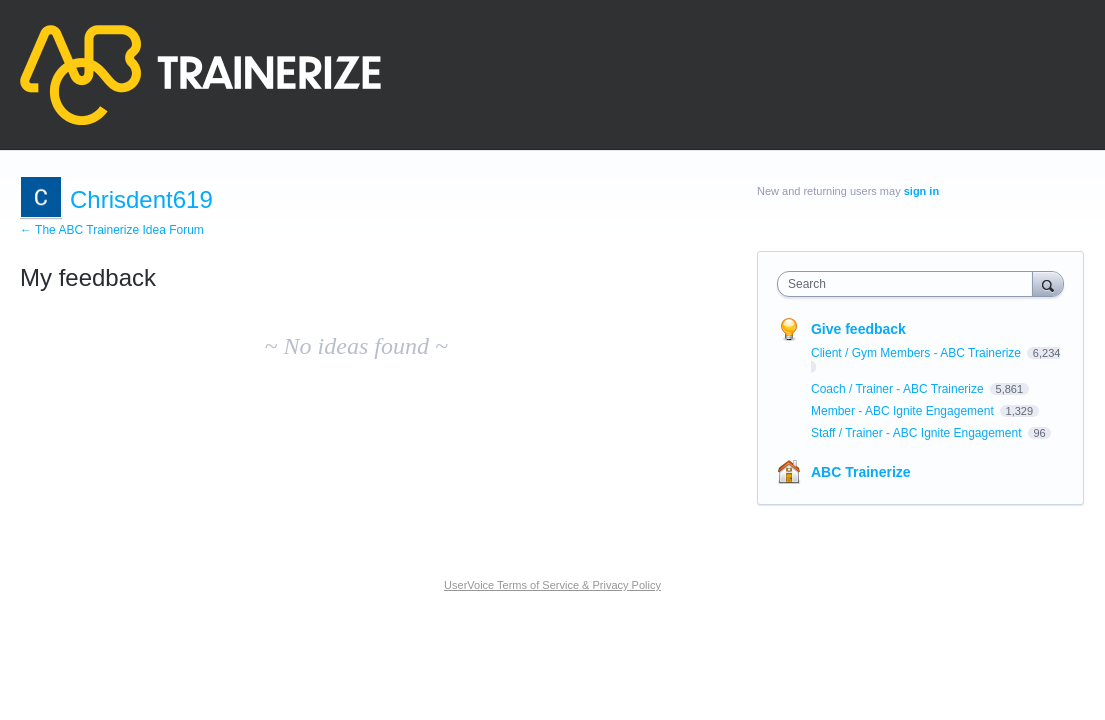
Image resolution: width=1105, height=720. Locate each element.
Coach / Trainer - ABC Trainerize (899, 389)
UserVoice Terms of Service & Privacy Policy (552, 585)
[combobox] (909, 284)
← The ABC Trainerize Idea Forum (112, 230)
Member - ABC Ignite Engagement (904, 411)
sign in (921, 191)
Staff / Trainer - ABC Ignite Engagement (918, 433)
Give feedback (858, 329)
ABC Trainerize (861, 472)
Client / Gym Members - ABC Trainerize (917, 353)
